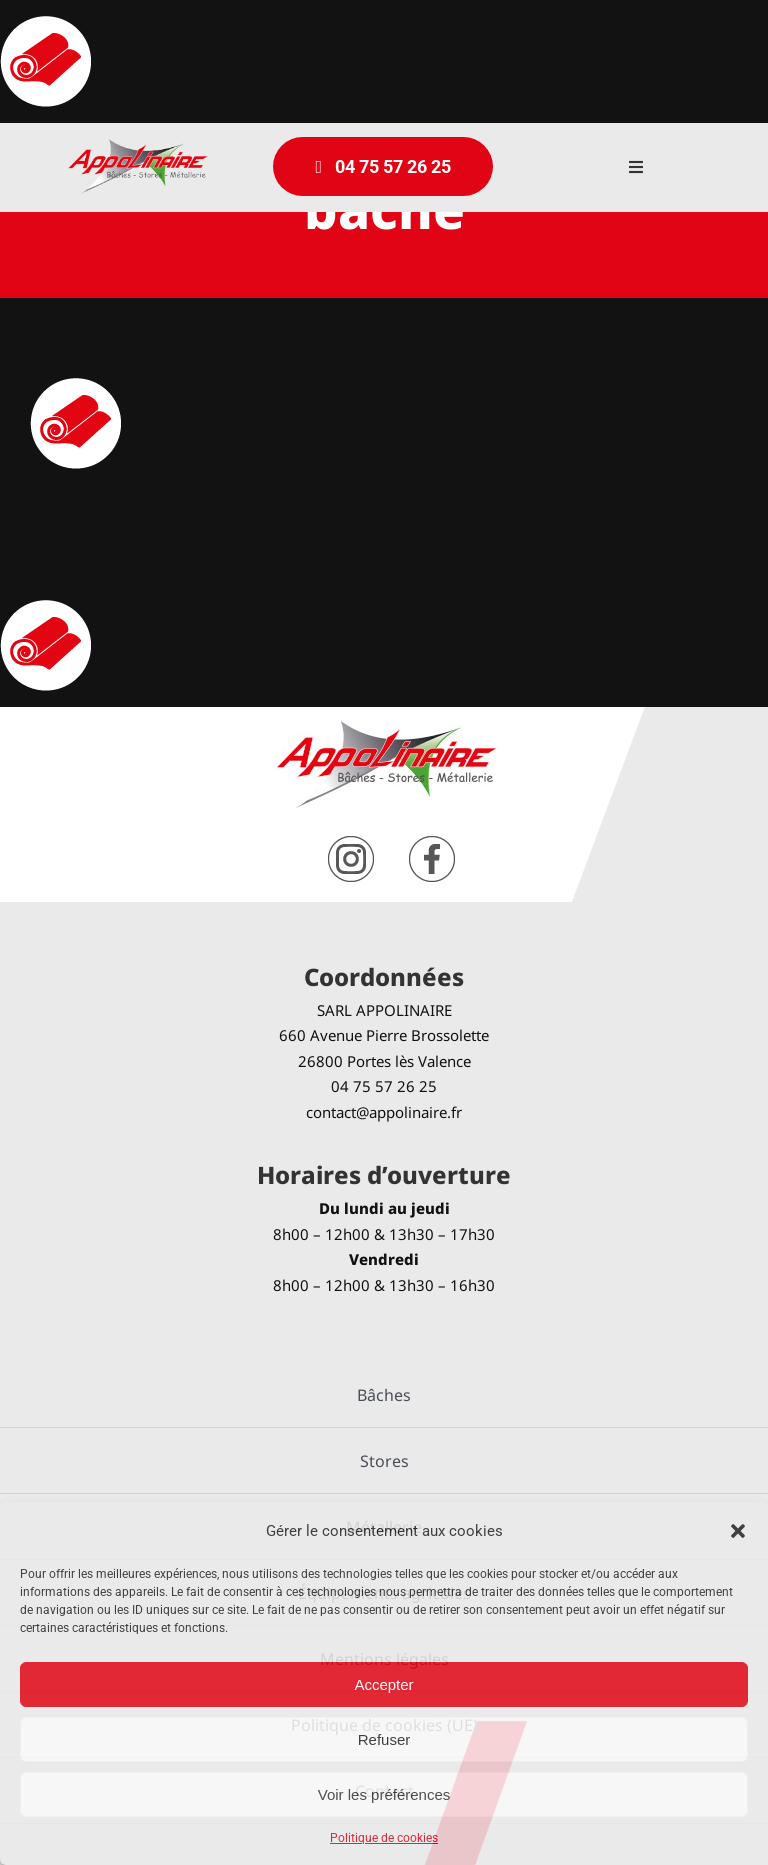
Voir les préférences (384, 1794)
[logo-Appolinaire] (138, 146)
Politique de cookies (384, 1838)
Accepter (383, 1684)
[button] (738, 1531)
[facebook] (432, 843)
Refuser (384, 1739)
